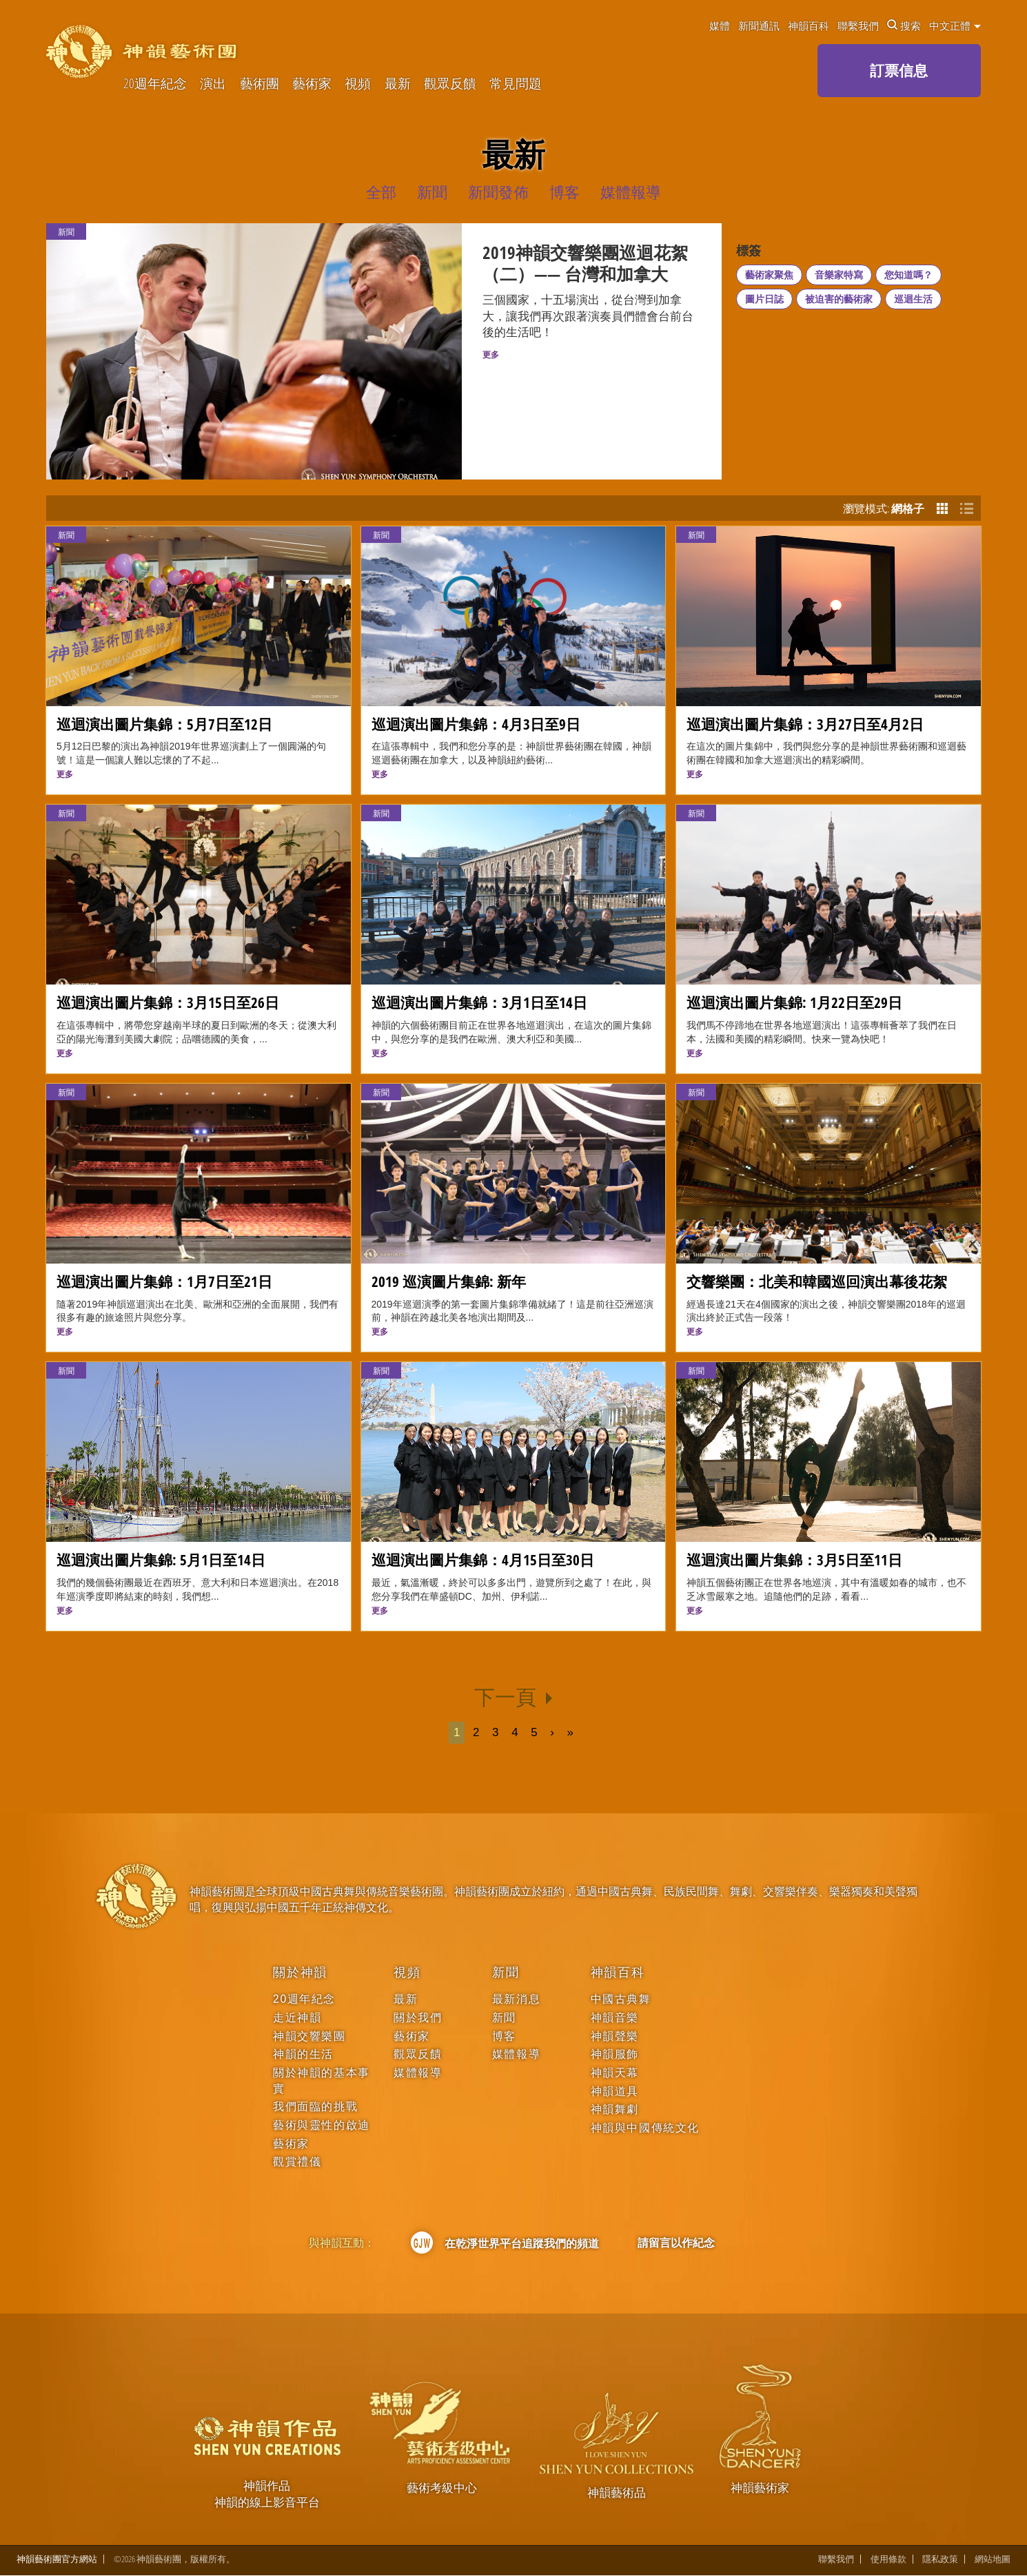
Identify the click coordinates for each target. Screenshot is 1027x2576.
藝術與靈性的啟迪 (321, 2125)
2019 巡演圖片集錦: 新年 (449, 1281)
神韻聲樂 (615, 2036)
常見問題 (515, 84)
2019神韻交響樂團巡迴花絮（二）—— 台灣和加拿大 (585, 263)
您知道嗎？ (908, 274)
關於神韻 (300, 1972)
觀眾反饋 (450, 84)
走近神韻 (297, 2017)
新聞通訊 (759, 25)
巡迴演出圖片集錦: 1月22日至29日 (794, 1002)
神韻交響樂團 (309, 2036)
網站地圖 (992, 2559)
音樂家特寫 (839, 274)
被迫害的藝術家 (839, 298)
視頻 (358, 84)
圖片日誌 (764, 298)
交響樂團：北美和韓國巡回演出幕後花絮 (817, 1281)
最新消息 (516, 1999)
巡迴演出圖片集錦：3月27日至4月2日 (805, 724)
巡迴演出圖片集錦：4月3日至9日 (476, 724)
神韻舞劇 (615, 2109)
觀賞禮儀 (297, 2161)
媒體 (719, 25)
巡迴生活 (913, 298)
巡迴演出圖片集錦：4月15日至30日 (483, 1559)
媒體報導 (418, 2073)
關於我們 (418, 2017)
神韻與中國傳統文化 (645, 2128)
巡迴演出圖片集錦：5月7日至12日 (164, 724)
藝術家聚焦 (769, 274)
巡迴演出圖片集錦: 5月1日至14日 (161, 1559)
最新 (398, 84)
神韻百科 (808, 25)
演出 (213, 84)
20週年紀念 (155, 84)
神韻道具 (615, 2091)
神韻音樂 (615, 2017)
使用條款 (888, 2559)
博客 (504, 2036)
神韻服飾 (615, 2054)
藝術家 (312, 84)
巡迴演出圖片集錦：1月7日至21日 (164, 1281)
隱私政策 (940, 2559)
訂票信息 (899, 70)
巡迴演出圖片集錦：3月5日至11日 (794, 1559)
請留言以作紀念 (676, 2242)
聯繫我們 (858, 25)
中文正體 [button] (955, 25)
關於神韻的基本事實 (321, 2080)
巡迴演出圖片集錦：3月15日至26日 (168, 1002)
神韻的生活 (303, 2054)
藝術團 (259, 84)
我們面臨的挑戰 (315, 2106)
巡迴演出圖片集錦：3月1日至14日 (479, 1002)
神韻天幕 (615, 2073)
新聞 (66, 535)
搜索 (904, 25)
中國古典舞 (621, 1999)
